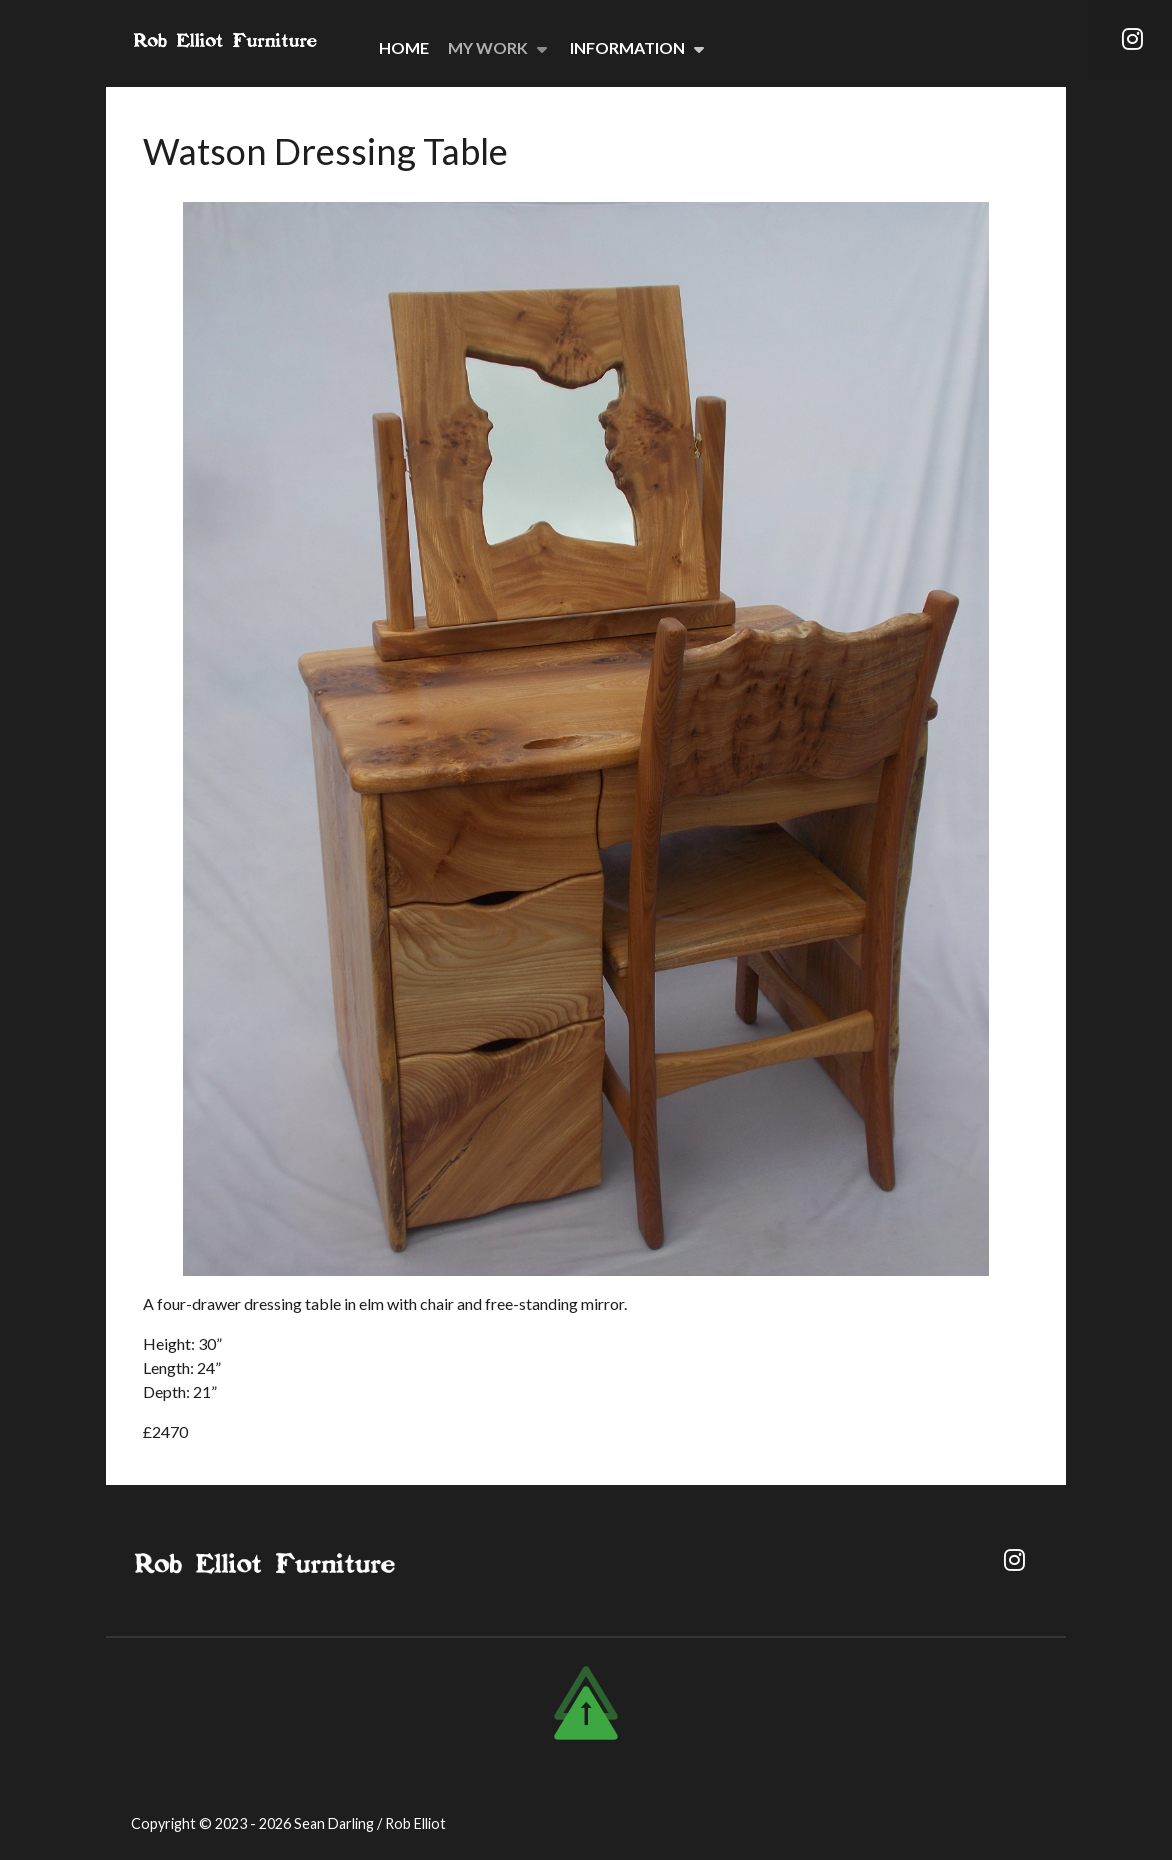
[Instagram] (1132, 43)
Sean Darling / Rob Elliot (370, 1823)
